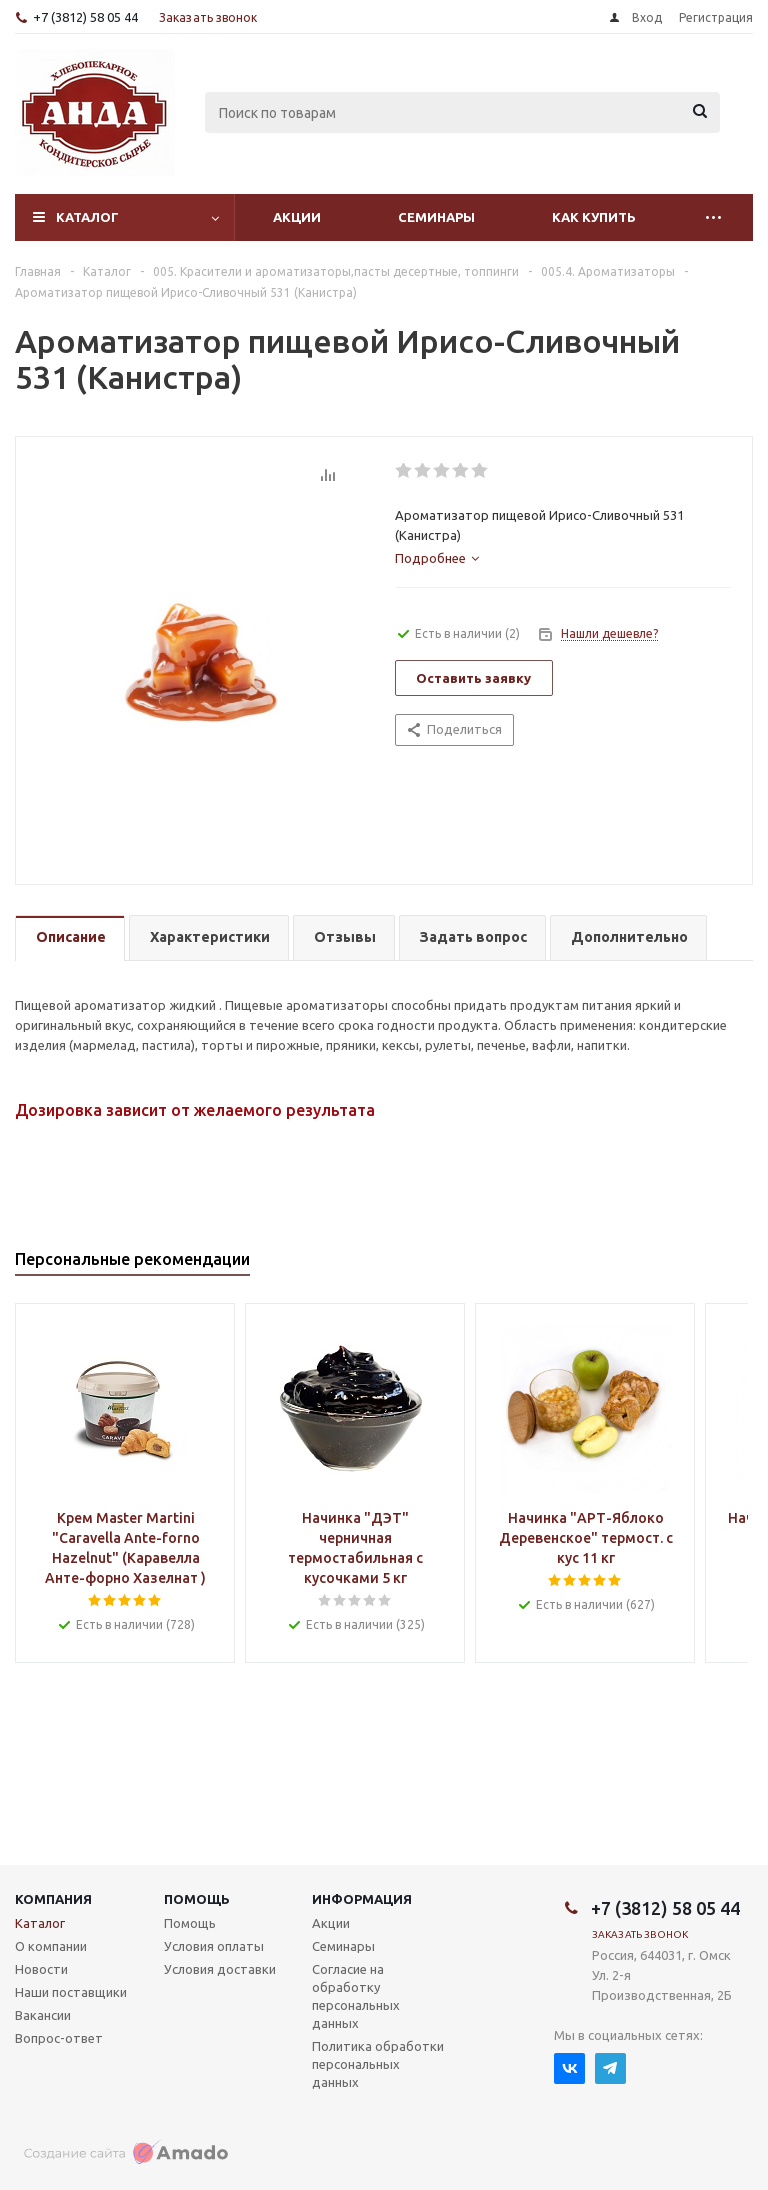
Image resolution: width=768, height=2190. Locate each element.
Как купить (594, 217)
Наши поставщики (71, 1992)
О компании (51, 1946)
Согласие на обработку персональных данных (356, 1996)
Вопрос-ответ (59, 2038)
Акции (297, 217)
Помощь (197, 1899)
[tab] (437, 558)
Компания (53, 1899)
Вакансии (43, 2015)
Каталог (87, 217)
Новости (41, 1969)
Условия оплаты (214, 1946)
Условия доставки (220, 1969)
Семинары (436, 217)
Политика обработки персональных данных (378, 2064)
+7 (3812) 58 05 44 (85, 17)
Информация (362, 1899)
